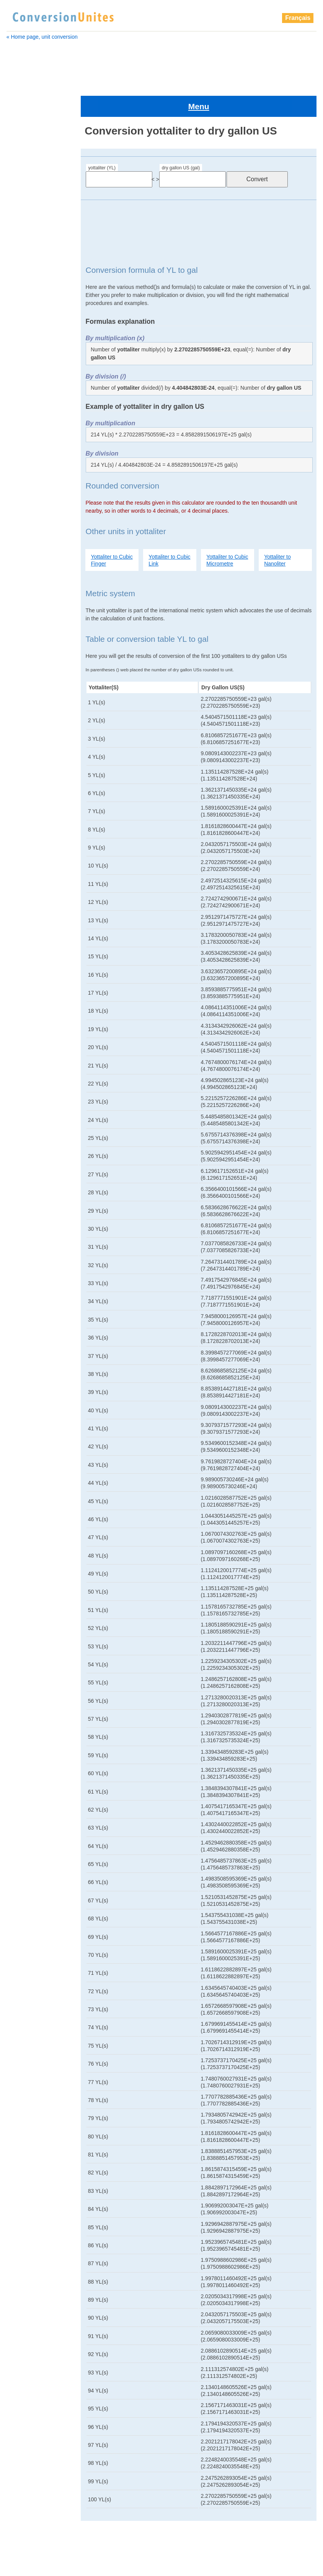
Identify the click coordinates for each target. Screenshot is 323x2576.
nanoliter (21, 840)
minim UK (22, 830)
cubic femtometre (33, 323)
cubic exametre (30, 313)
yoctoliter (22, 993)
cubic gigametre (31, 361)
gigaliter (21, 744)
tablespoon (24, 964)
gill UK (19, 754)
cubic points (26, 543)
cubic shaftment (31, 552)
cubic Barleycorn (31, 256)
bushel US (23, 227)
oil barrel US (26, 849)
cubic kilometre (30, 399)
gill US (19, 763)
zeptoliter (23, 1826)
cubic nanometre (31, 485)
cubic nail (23, 476)
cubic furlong (27, 351)
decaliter (21, 648)
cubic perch (25, 505)
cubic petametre (31, 514)
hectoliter (22, 773)
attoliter (20, 188)
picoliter (20, 907)
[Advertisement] (161, 64)
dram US (22, 677)
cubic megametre (32, 428)
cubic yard (24, 581)
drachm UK (24, 667)
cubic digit (24, 303)
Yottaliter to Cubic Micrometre (227, 531)
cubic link (23, 418)
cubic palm (24, 495)
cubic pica (23, 524)
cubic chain (25, 275)
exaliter (20, 706)
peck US (21, 888)
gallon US (23, 734)
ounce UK (23, 859)
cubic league (27, 409)
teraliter (20, 984)
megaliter (22, 802)
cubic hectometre (32, 380)
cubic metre (25, 438)
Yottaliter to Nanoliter (277, 531)
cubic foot (24, 342)
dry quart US (27, 696)
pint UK (20, 926)
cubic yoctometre (32, 591)
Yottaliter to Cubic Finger (111, 531)
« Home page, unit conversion (42, 37)
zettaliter (22, 1836)
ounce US (23, 869)
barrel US (22, 208)
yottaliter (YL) (102, 139)
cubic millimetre (30, 466)
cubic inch (23, 390)
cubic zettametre (31, 620)
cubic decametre (31, 284)
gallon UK (23, 725)
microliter (22, 811)
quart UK (22, 945)
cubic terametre (30, 572)
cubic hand (25, 370)
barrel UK (22, 198)
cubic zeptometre (32, 610)
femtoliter (22, 715)
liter (16, 792)
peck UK (21, 878)
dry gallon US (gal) (181, 139)
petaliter (20, 897)
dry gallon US (28, 687)
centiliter (21, 236)
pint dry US (25, 916)
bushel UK (23, 217)
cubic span (24, 562)
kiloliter (19, 782)
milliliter (20, 821)
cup (16, 639)
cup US (20, 629)
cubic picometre (30, 533)
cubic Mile (23, 457)
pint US (20, 936)
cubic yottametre (31, 600)
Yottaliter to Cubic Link (169, 531)
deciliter (20, 658)
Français (297, 18)
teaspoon (22, 974)
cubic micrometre (32, 447)
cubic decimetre (30, 294)
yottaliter (22, 1003)
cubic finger (26, 332)
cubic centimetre (31, 265)
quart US (22, 955)
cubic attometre (30, 246)
